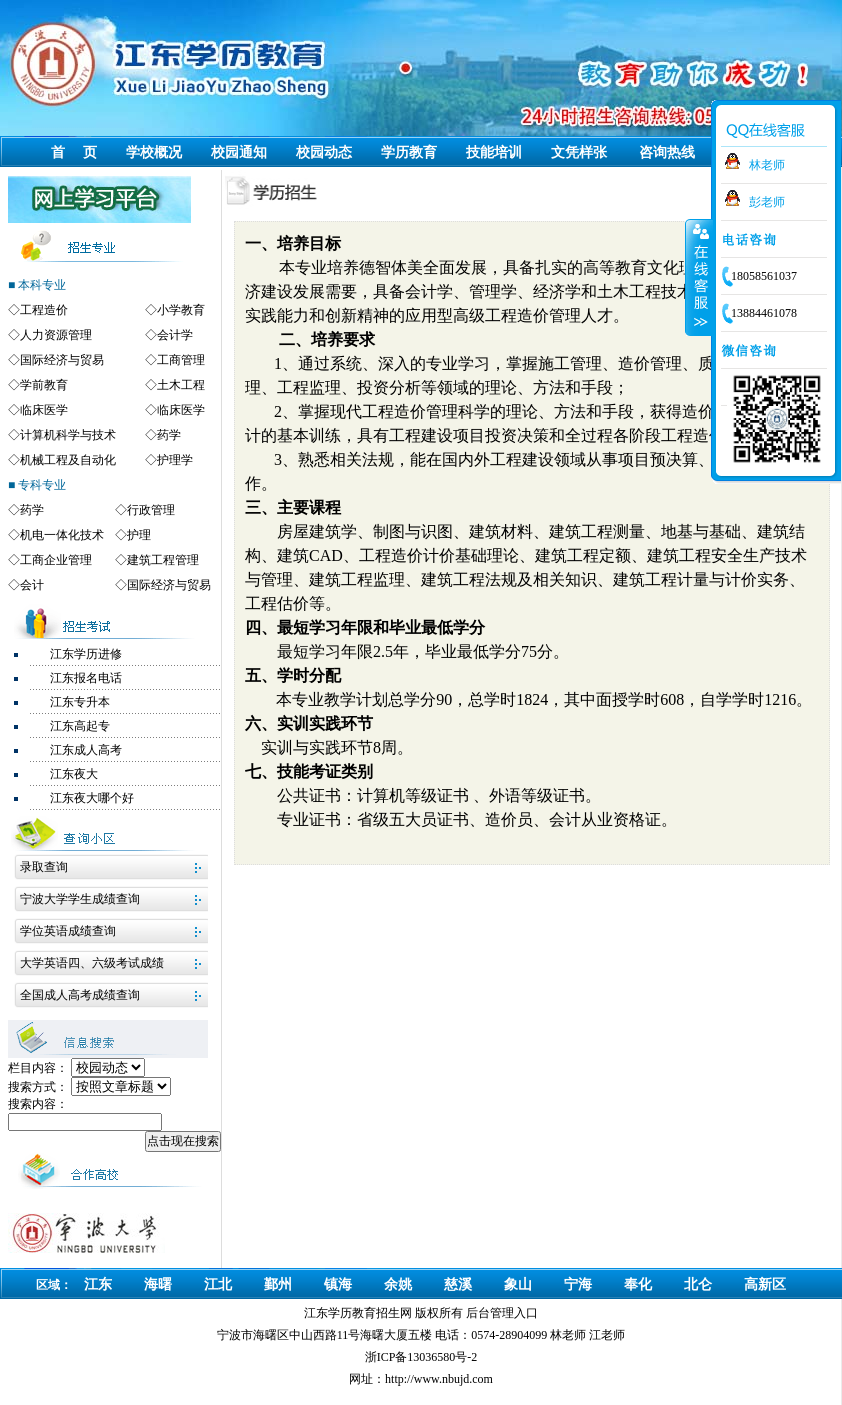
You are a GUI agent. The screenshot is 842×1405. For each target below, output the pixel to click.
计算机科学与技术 (68, 435)
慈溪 (458, 1284)
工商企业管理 (56, 560)
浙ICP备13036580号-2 (421, 1357)
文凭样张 (579, 152)
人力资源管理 (56, 335)
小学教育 (181, 310)
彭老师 (767, 202)
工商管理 (181, 360)
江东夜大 (74, 774)
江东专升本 (80, 702)
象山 (518, 1284)
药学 (169, 435)
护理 (139, 535)
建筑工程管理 (163, 560)
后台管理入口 (502, 1313)
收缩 (699, 277)
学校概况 (154, 152)
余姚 (398, 1284)
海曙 (158, 1284)
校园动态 (324, 152)
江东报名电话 (86, 678)
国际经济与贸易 (62, 360)
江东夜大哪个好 (92, 798)
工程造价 (44, 310)
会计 (32, 585)
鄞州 (278, 1284)
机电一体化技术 (62, 535)
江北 (218, 1284)
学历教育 (409, 152)
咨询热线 (667, 152)
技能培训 (494, 152)
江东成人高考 (86, 750)
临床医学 (44, 410)
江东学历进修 (86, 654)
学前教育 (44, 385)
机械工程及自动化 (68, 460)
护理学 (175, 460)
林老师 (767, 165)
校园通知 (239, 152)
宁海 (578, 1284)
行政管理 (151, 510)
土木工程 (181, 385)
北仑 (698, 1284)
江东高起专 (80, 726)
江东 (98, 1284)
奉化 (638, 1284)
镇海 (338, 1284)
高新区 (765, 1284)
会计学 (175, 335)
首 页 (74, 152)
